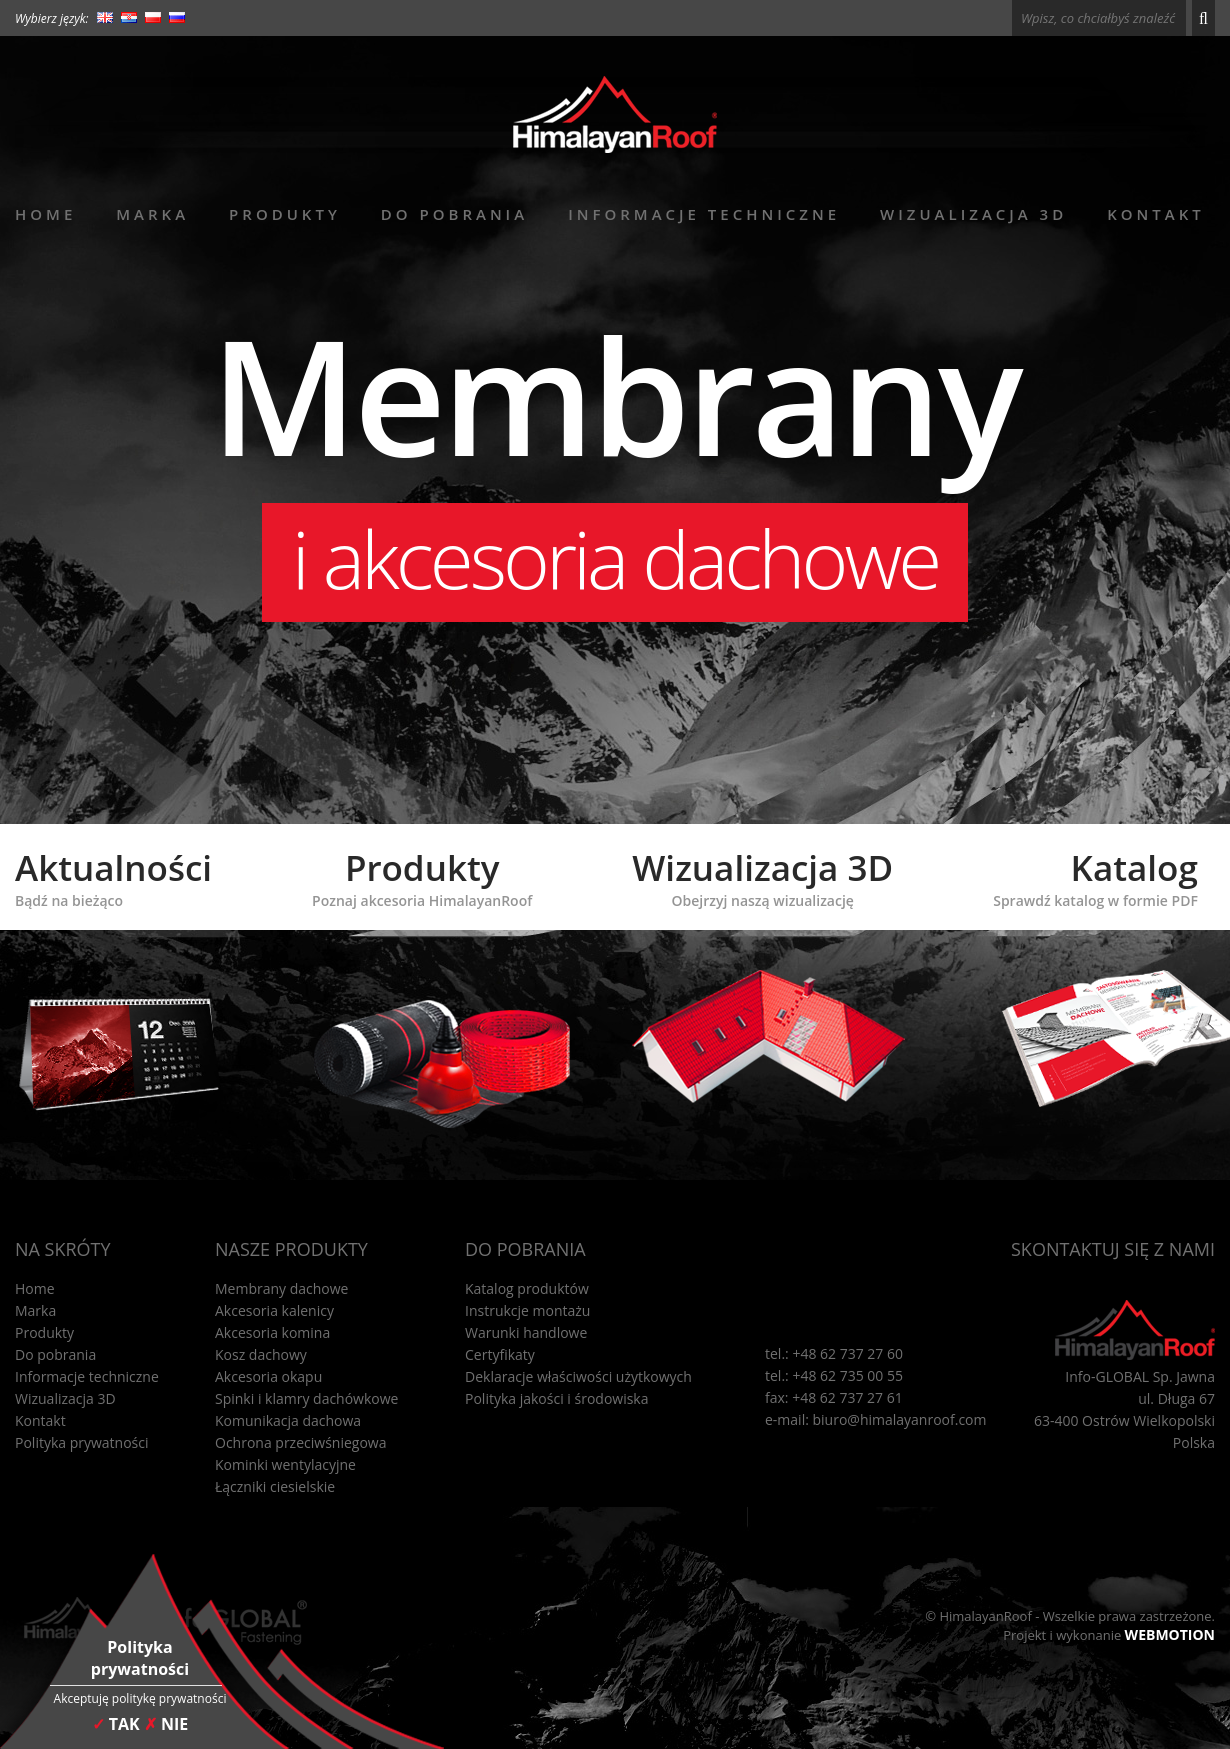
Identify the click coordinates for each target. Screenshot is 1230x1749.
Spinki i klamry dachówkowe (306, 1398)
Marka (152, 214)
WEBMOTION (1170, 1634)
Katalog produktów (527, 1288)
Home (45, 214)
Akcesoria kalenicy (274, 1310)
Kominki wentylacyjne (285, 1464)
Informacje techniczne (704, 214)
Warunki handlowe (526, 1332)
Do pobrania (454, 214)
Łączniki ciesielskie (275, 1486)
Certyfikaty (500, 1354)
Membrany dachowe (282, 1288)
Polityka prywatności (82, 1442)
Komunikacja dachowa (288, 1420)
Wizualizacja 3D (973, 214)
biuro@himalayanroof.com (900, 1419)
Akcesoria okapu (268, 1376)
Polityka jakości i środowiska (557, 1398)
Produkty (285, 214)
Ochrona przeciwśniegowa (300, 1442)
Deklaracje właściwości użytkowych (578, 1376)
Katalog (1095, 877)
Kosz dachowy (261, 1354)
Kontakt (1156, 214)
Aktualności (113, 877)
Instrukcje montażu (527, 1310)
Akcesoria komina (272, 1332)
